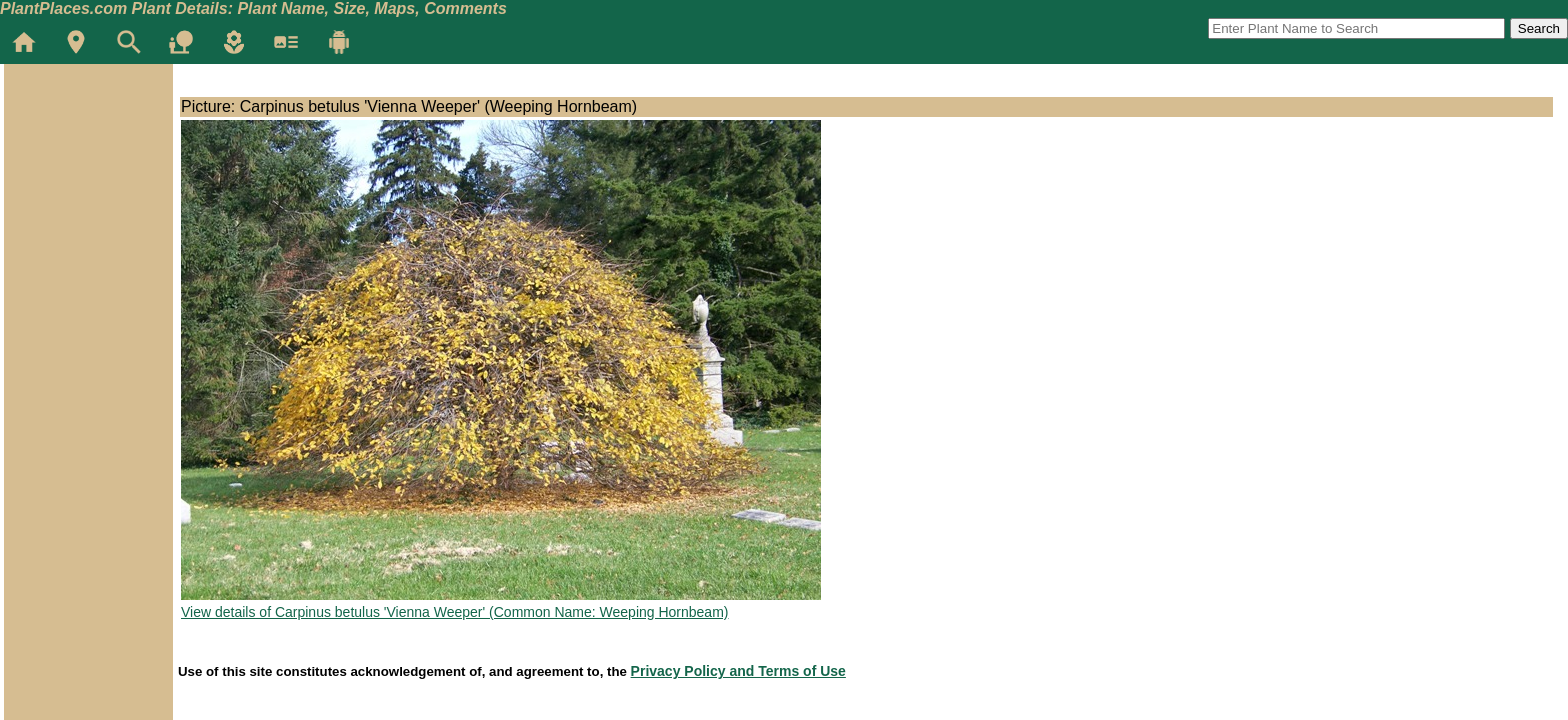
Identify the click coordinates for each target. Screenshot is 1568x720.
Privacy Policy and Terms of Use (738, 671)
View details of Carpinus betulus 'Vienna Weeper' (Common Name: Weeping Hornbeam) (454, 612)
